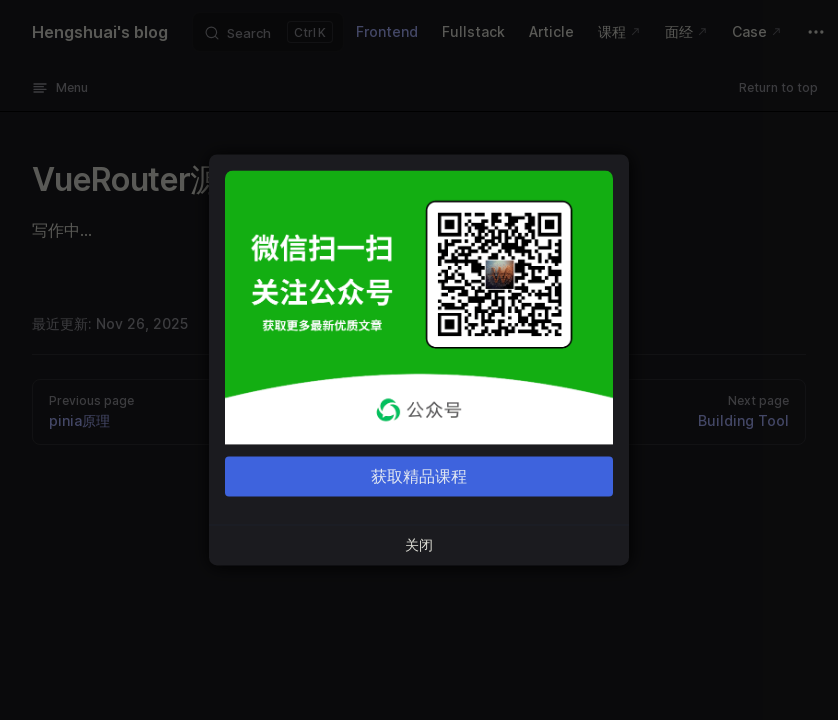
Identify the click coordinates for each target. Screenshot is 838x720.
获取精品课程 (419, 477)
